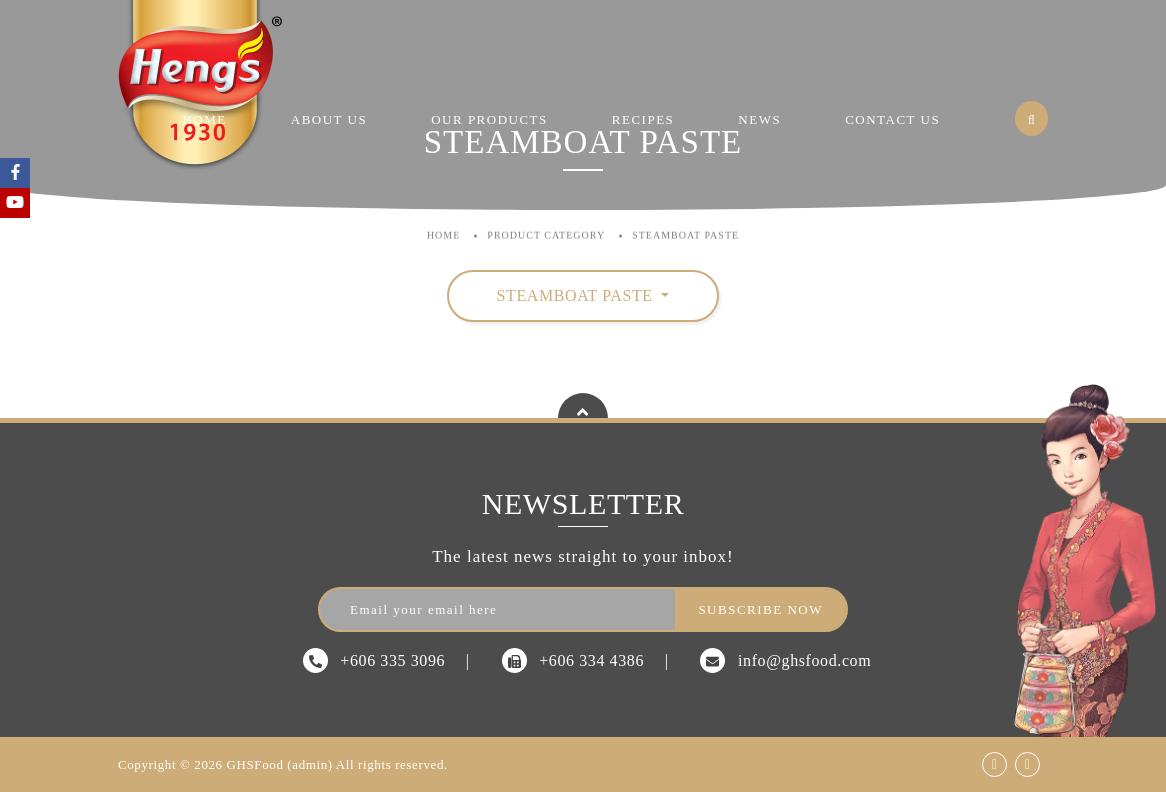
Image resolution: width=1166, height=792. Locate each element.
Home (204, 119)
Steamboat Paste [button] (577, 295)
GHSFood (255, 764)
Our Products (489, 119)
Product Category (546, 221)
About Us (329, 119)
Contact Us (892, 119)
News (759, 119)
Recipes (643, 119)
